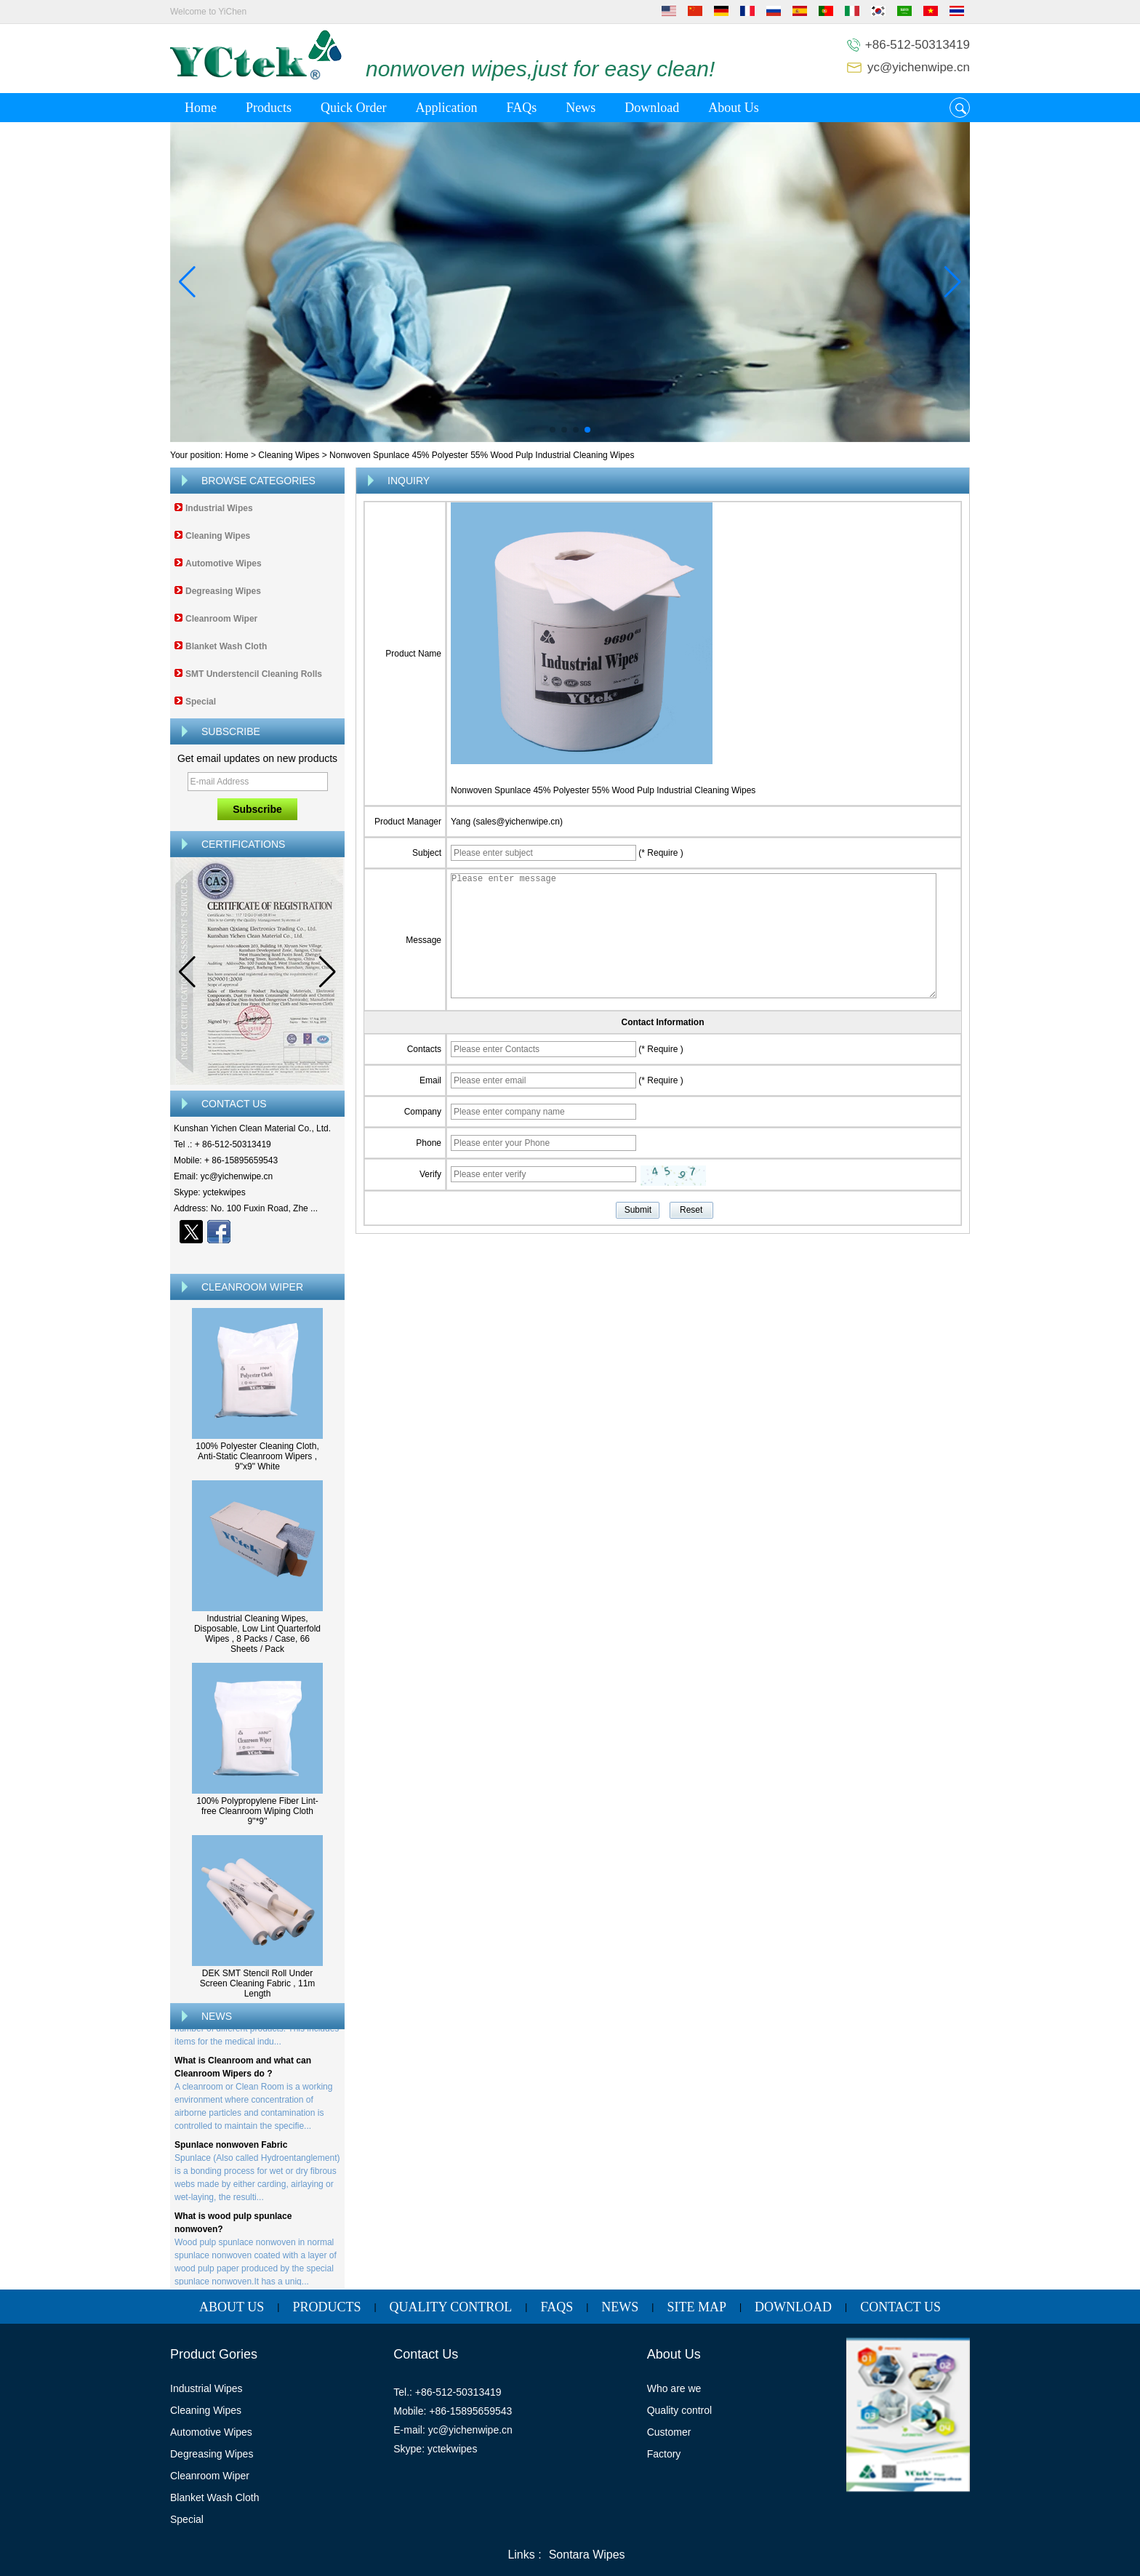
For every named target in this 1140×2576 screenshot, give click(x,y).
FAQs (521, 107)
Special (200, 702)
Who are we (674, 2388)
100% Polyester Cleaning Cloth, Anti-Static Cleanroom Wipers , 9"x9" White (257, 1456)
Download (652, 107)
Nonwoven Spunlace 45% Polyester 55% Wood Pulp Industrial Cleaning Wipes (603, 790)
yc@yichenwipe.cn (918, 67)
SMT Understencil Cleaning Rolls (253, 674)
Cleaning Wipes (288, 455)
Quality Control (451, 2307)
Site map (696, 2307)
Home (201, 107)
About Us (733, 107)
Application (446, 107)
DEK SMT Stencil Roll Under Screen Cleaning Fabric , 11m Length (258, 1983)
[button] (552, 430)
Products (269, 107)
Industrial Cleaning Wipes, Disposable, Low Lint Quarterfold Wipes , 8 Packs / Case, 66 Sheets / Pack (257, 1633)
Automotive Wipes (223, 563)
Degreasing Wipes (223, 591)
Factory (664, 2454)
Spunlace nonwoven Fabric (230, 2148)
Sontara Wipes (587, 2554)
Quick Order (353, 107)
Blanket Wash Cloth (226, 646)
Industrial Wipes (219, 508)
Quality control (679, 2410)
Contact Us (900, 2307)
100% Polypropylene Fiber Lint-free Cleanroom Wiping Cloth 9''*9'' (257, 1811)
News (580, 107)
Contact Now (258, 1257)
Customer (669, 2432)
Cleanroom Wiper (221, 619)
